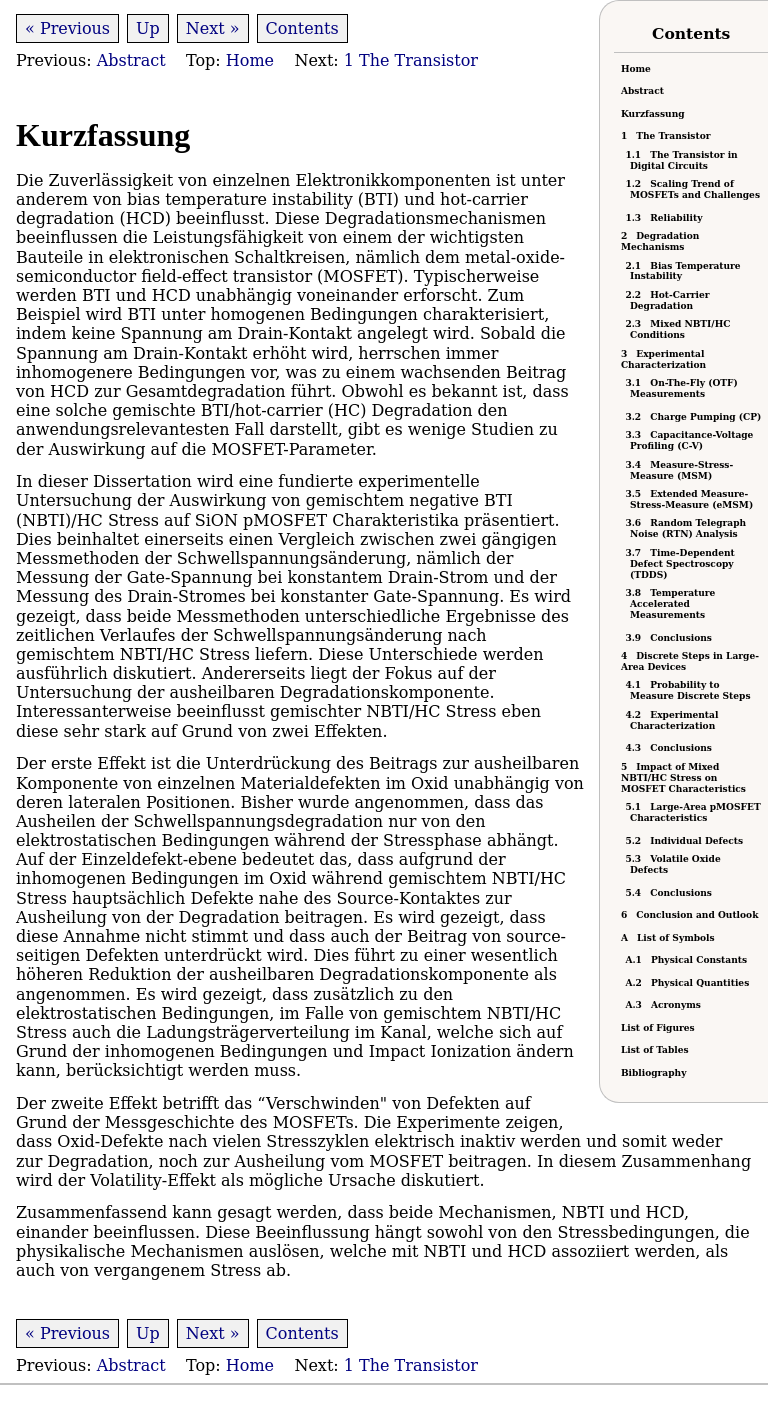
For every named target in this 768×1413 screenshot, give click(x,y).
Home (636, 68)
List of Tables (655, 1050)
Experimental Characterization (663, 359)
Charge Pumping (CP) (695, 417)
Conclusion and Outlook (690, 915)
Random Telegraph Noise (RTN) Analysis (688, 528)
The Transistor (666, 136)
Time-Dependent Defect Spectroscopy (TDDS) (682, 564)
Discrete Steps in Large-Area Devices (690, 661)
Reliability (666, 218)
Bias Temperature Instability (685, 271)
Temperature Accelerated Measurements (672, 604)
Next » (213, 28)
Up (148, 28)
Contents (302, 28)
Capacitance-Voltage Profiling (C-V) (691, 440)
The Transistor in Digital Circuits (684, 160)
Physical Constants (688, 960)
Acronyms (665, 1005)
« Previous (67, 28)
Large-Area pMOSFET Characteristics (695, 812)
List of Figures (658, 1028)
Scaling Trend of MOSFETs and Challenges (695, 189)
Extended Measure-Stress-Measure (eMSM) (691, 499)
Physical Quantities (689, 983)
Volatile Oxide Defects (675, 864)
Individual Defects (686, 841)
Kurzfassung (653, 114)
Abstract (642, 91)
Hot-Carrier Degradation (669, 300)
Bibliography (654, 1073)
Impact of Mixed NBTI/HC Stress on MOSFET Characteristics (683, 778)
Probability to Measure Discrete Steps (690, 690)
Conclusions (671, 638)
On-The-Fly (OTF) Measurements (684, 388)
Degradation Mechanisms (660, 241)
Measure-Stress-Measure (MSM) (681, 470)
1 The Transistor (408, 60)
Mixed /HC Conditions (680, 329)
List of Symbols (668, 938)
